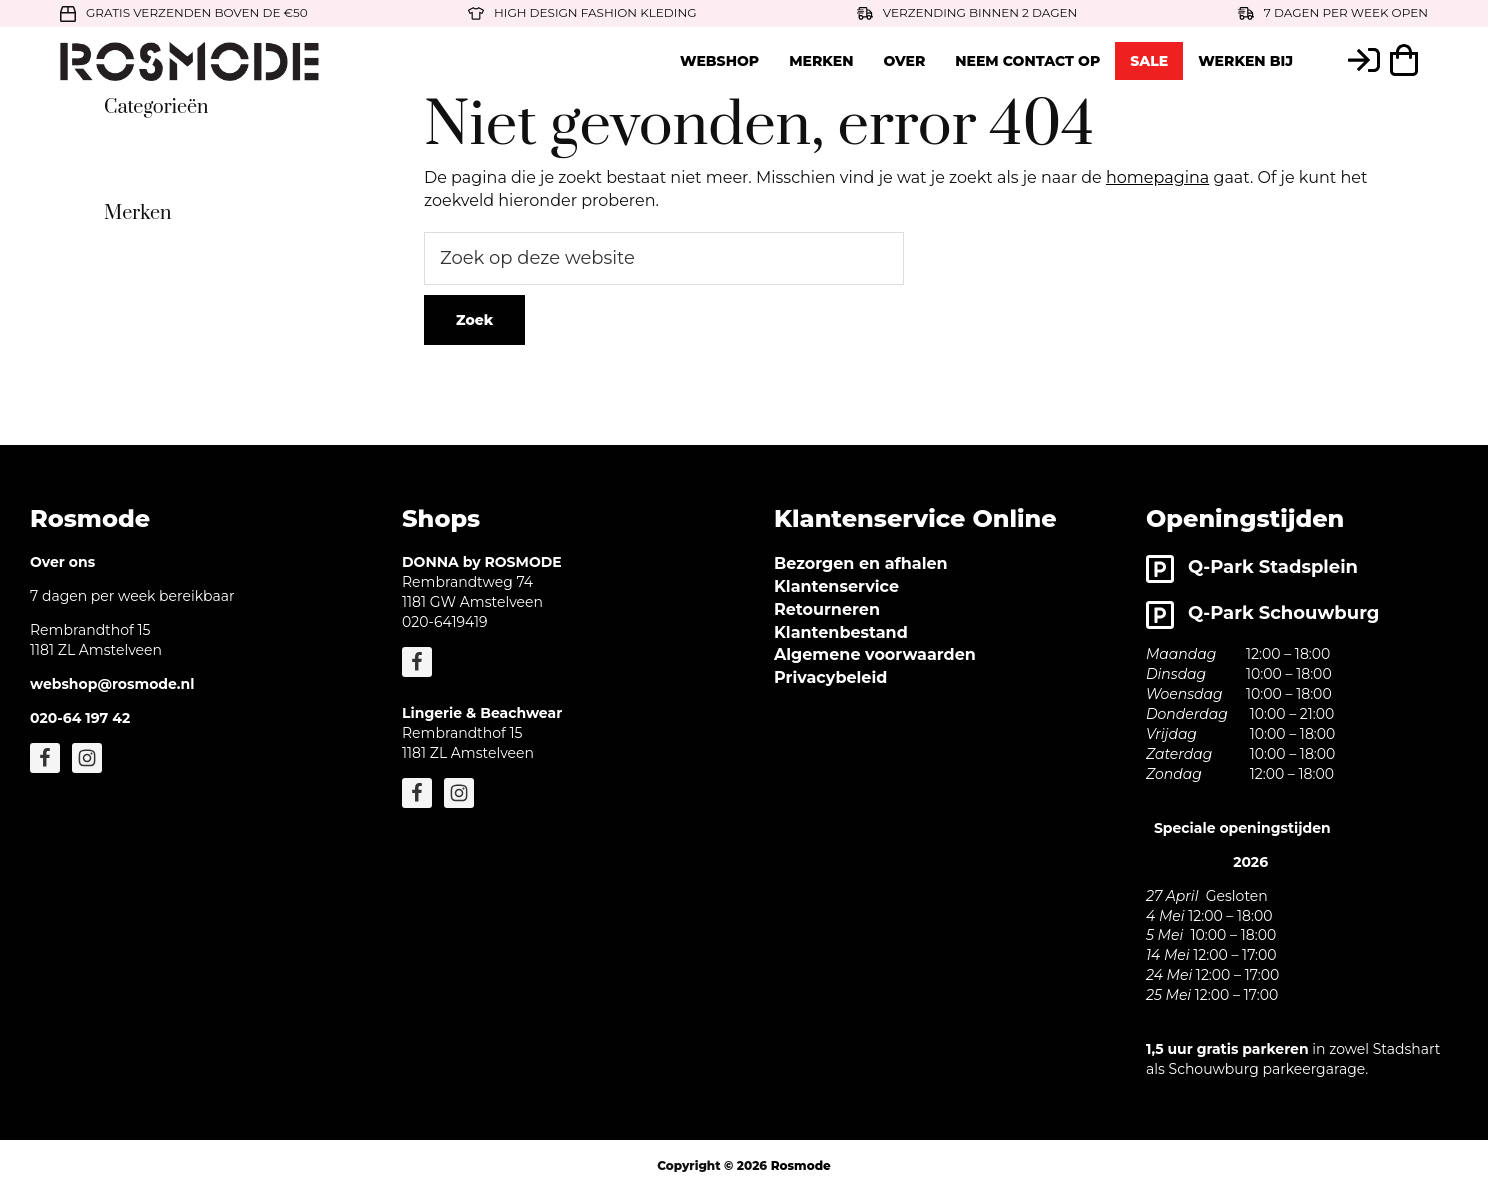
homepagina (1157, 177)
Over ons (62, 562)
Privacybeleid (830, 677)
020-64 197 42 (80, 718)
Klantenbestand (841, 632)
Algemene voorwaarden (875, 654)
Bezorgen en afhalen (861, 563)
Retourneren (827, 609)
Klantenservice (836, 586)
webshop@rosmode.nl (112, 684)
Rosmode (801, 1165)
